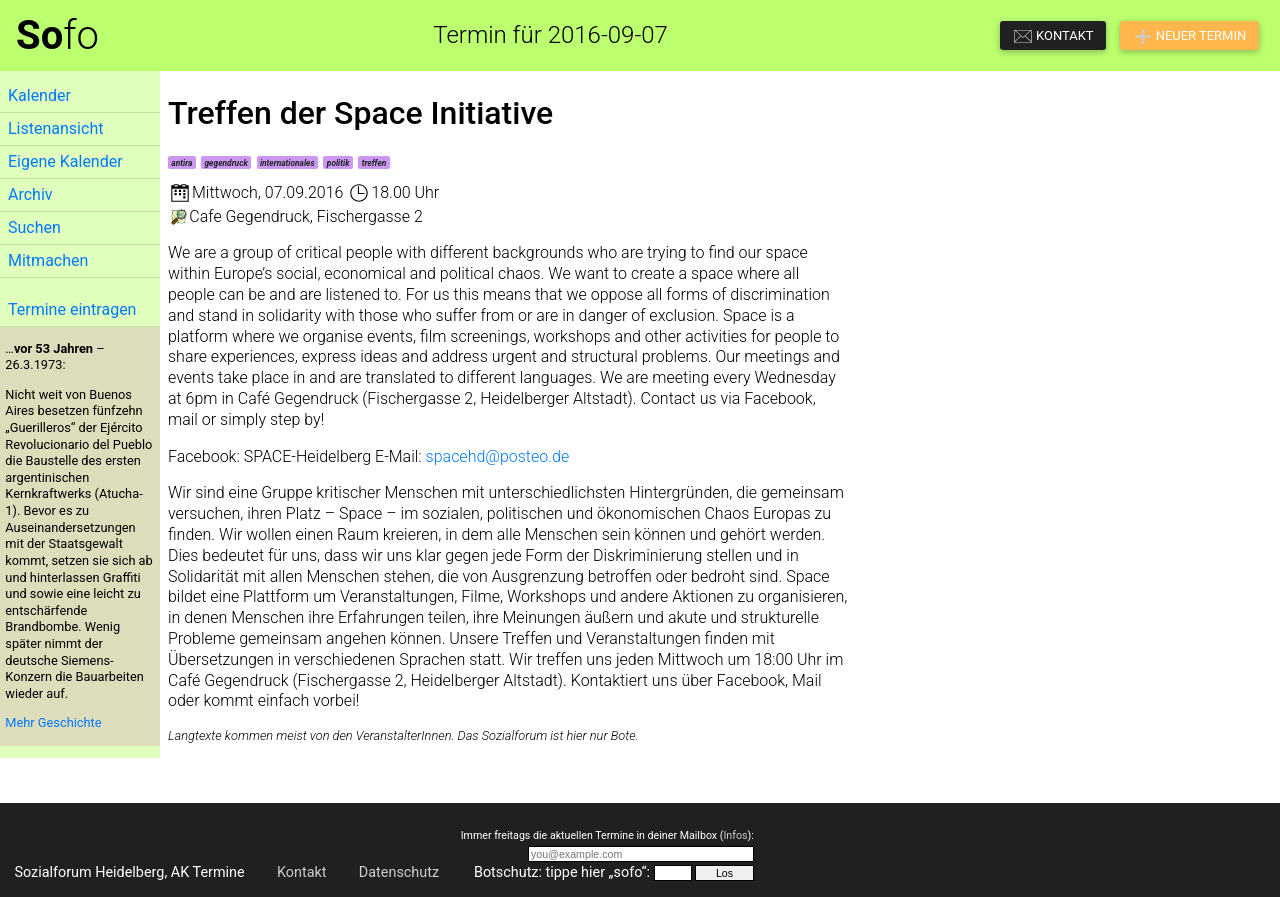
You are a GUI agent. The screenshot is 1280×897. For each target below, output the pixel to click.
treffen (374, 163)
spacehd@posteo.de (498, 456)
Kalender (39, 95)
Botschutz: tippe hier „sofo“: (562, 872)
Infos (735, 835)
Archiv (30, 194)
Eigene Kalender (65, 161)
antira (181, 163)
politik (338, 163)
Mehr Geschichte (53, 722)
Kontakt (302, 872)
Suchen (34, 227)
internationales (287, 163)
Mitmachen (48, 260)
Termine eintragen (72, 309)
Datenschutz (399, 872)
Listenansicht (55, 128)
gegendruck (225, 163)
